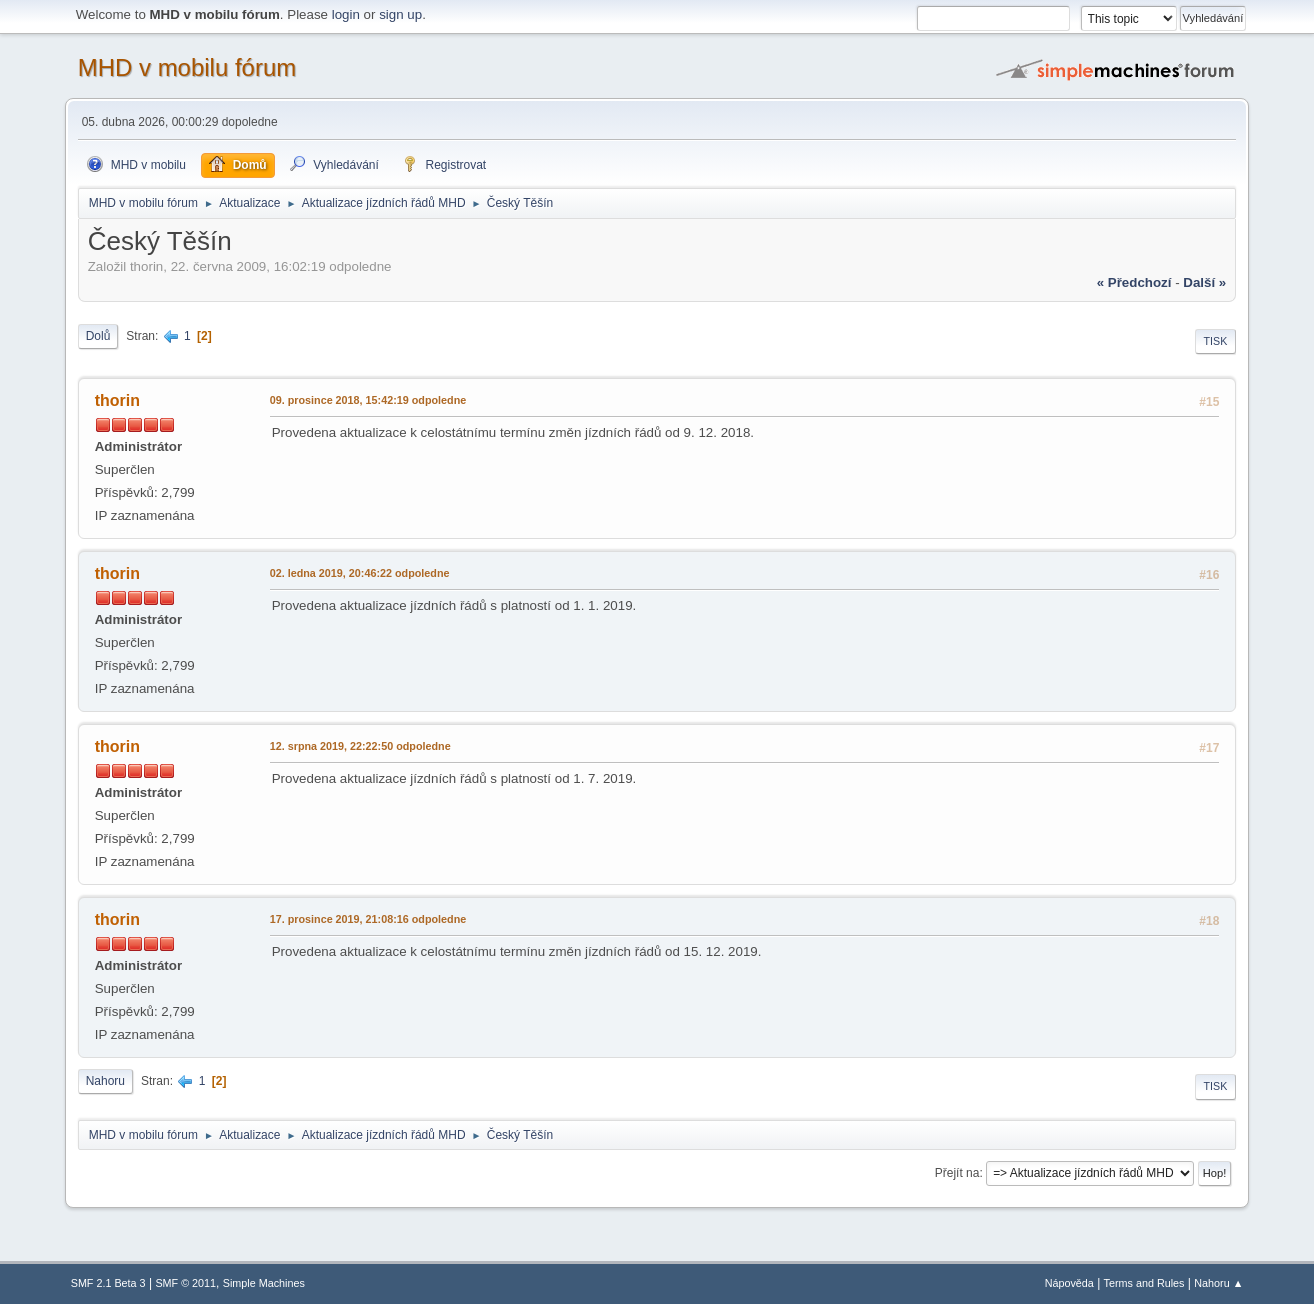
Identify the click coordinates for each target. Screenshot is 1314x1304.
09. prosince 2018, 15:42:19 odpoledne (368, 400)
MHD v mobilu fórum (187, 67)
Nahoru (105, 1081)
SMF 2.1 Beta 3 (108, 1283)
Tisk (1216, 341)
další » (1204, 282)
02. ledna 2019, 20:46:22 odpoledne (360, 573)
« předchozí (1134, 282)
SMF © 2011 (185, 1283)
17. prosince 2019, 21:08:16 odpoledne (368, 919)
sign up (400, 14)
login (346, 14)
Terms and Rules (1144, 1283)
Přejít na (957, 1173)
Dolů (98, 336)
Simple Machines (264, 1283)
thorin (117, 400)
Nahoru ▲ (1218, 1283)
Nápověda (1069, 1283)
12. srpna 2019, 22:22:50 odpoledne (360, 746)
